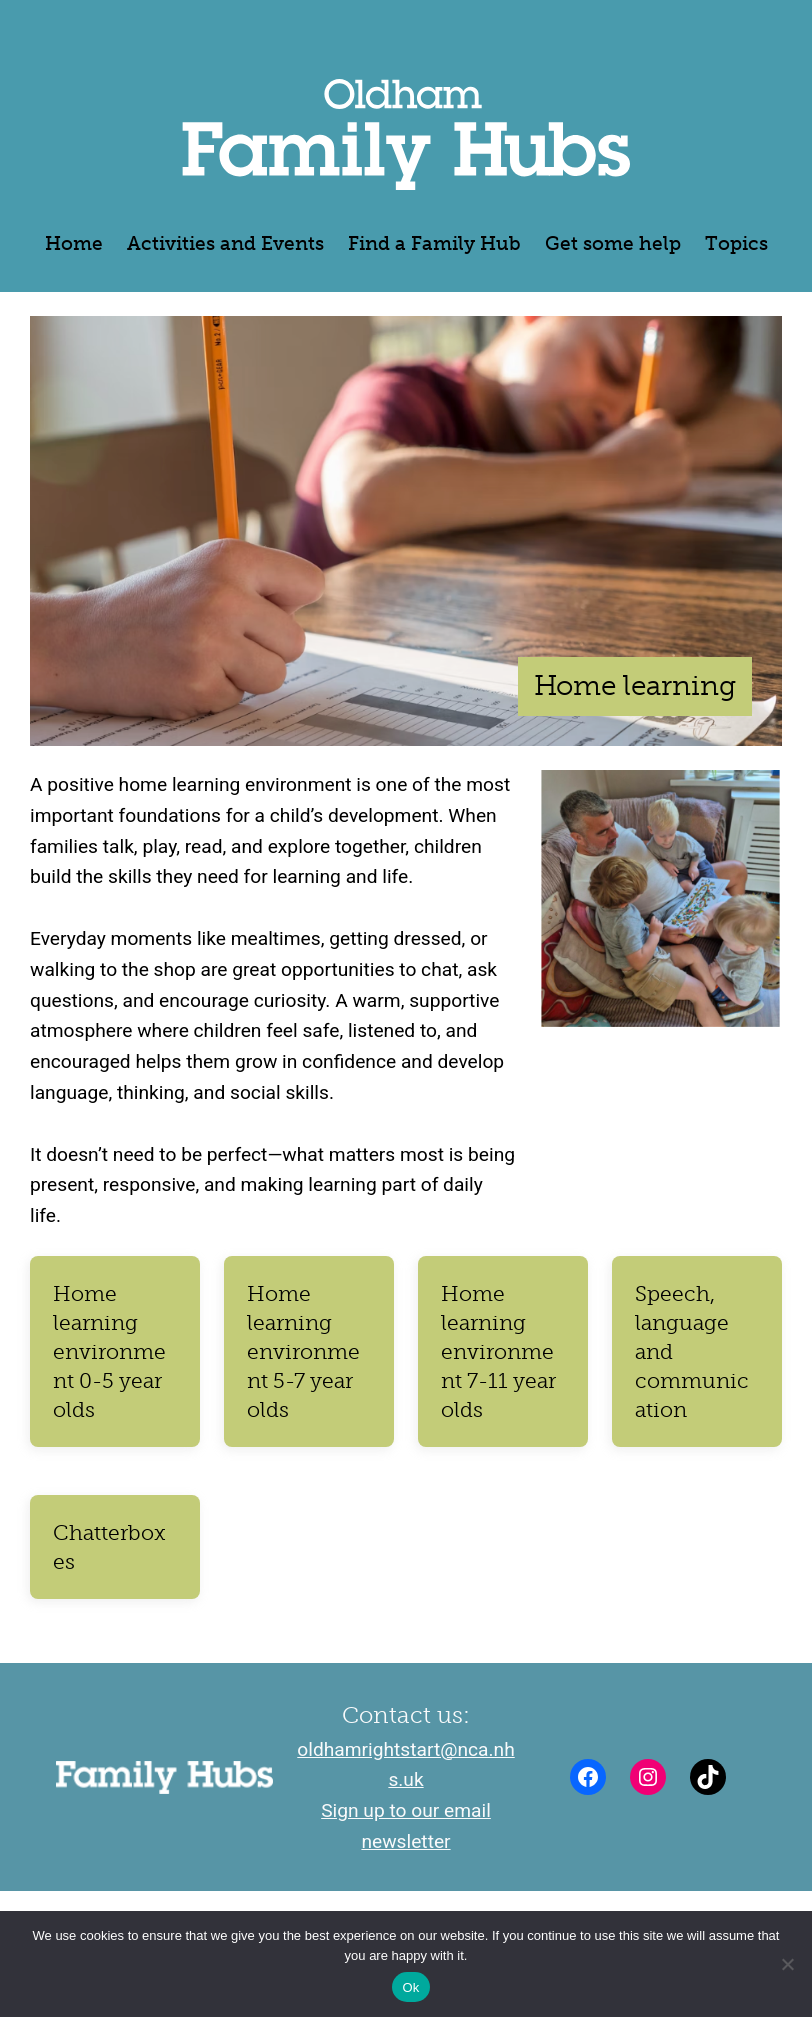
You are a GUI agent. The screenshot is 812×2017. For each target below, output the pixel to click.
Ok (410, 1987)
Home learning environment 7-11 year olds (498, 1351)
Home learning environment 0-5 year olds (109, 1351)
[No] (787, 1964)
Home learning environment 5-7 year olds (303, 1351)
